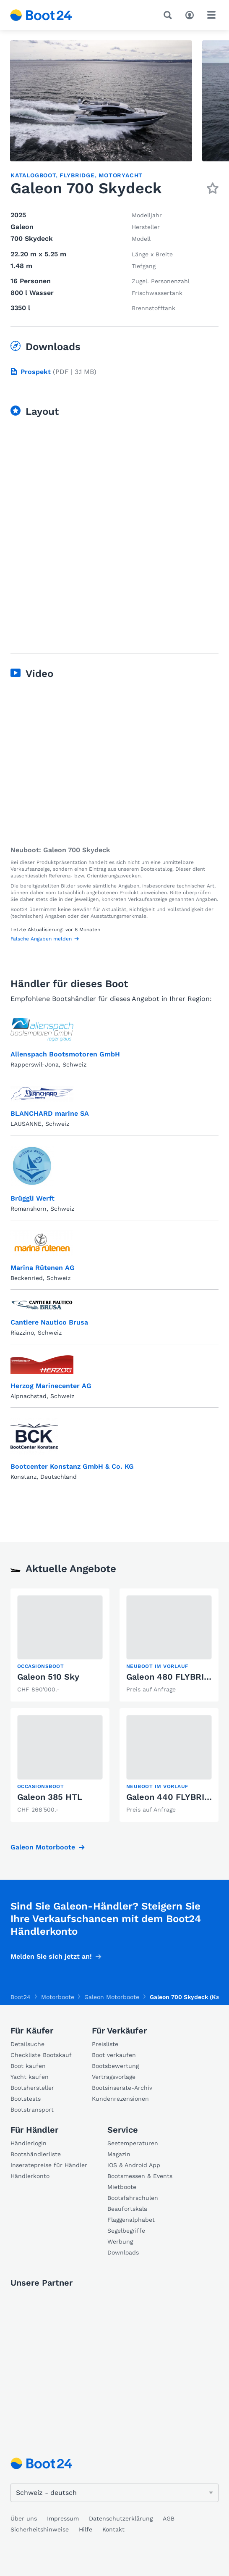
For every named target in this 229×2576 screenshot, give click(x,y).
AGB (168, 2518)
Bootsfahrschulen (132, 2197)
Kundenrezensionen (120, 2098)
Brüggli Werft (32, 1198)
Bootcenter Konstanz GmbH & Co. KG (72, 1466)
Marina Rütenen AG (42, 1268)
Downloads (123, 2252)
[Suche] (169, 15)
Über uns (23, 2518)
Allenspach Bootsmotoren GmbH (65, 1054)
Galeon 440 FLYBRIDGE (173, 1797)
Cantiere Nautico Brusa (49, 1322)
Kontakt (113, 2529)
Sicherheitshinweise (39, 2529)
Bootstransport (32, 2109)
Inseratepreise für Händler (48, 2165)
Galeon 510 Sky (48, 1677)
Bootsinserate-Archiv (122, 2087)
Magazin (118, 2154)
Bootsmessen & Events (139, 2176)
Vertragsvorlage (113, 2076)
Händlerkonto (29, 2176)
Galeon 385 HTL (49, 1797)
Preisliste (105, 2044)
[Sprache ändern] (114, 2493)
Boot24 (20, 1997)
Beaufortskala (127, 2208)
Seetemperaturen (132, 2143)
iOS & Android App (133, 2165)
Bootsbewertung (115, 2065)
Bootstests (25, 2098)
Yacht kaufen (29, 2076)
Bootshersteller (32, 2087)
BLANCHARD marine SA (49, 1113)
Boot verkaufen (114, 2055)
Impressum (63, 2518)
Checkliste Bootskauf (41, 2055)
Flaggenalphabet (131, 2219)
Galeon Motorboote (42, 1847)
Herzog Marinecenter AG (50, 1386)
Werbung (120, 2241)
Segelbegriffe (126, 2230)
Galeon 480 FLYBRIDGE (173, 1677)
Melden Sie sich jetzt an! (51, 1956)
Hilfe (85, 2529)
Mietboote (121, 2187)
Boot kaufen (28, 2065)
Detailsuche (27, 2044)
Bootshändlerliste (35, 2154)
